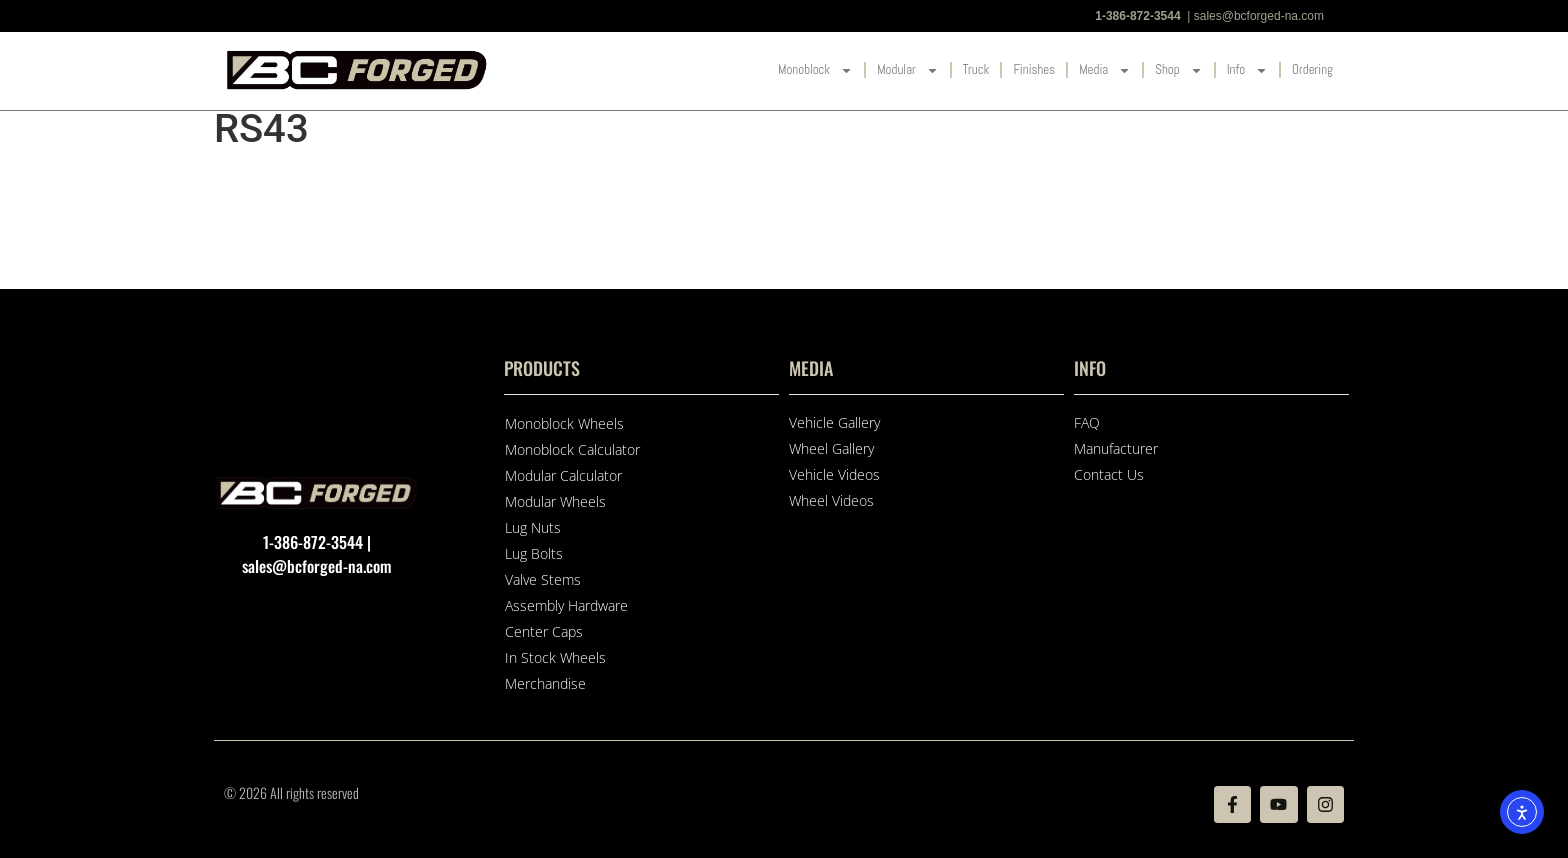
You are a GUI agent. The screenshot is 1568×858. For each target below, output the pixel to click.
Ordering (1312, 69)
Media (1105, 70)
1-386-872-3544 (1137, 16)
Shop (1178, 70)
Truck (976, 69)
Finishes (1034, 69)
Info (1247, 70)
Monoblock (815, 70)
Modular (908, 70)
